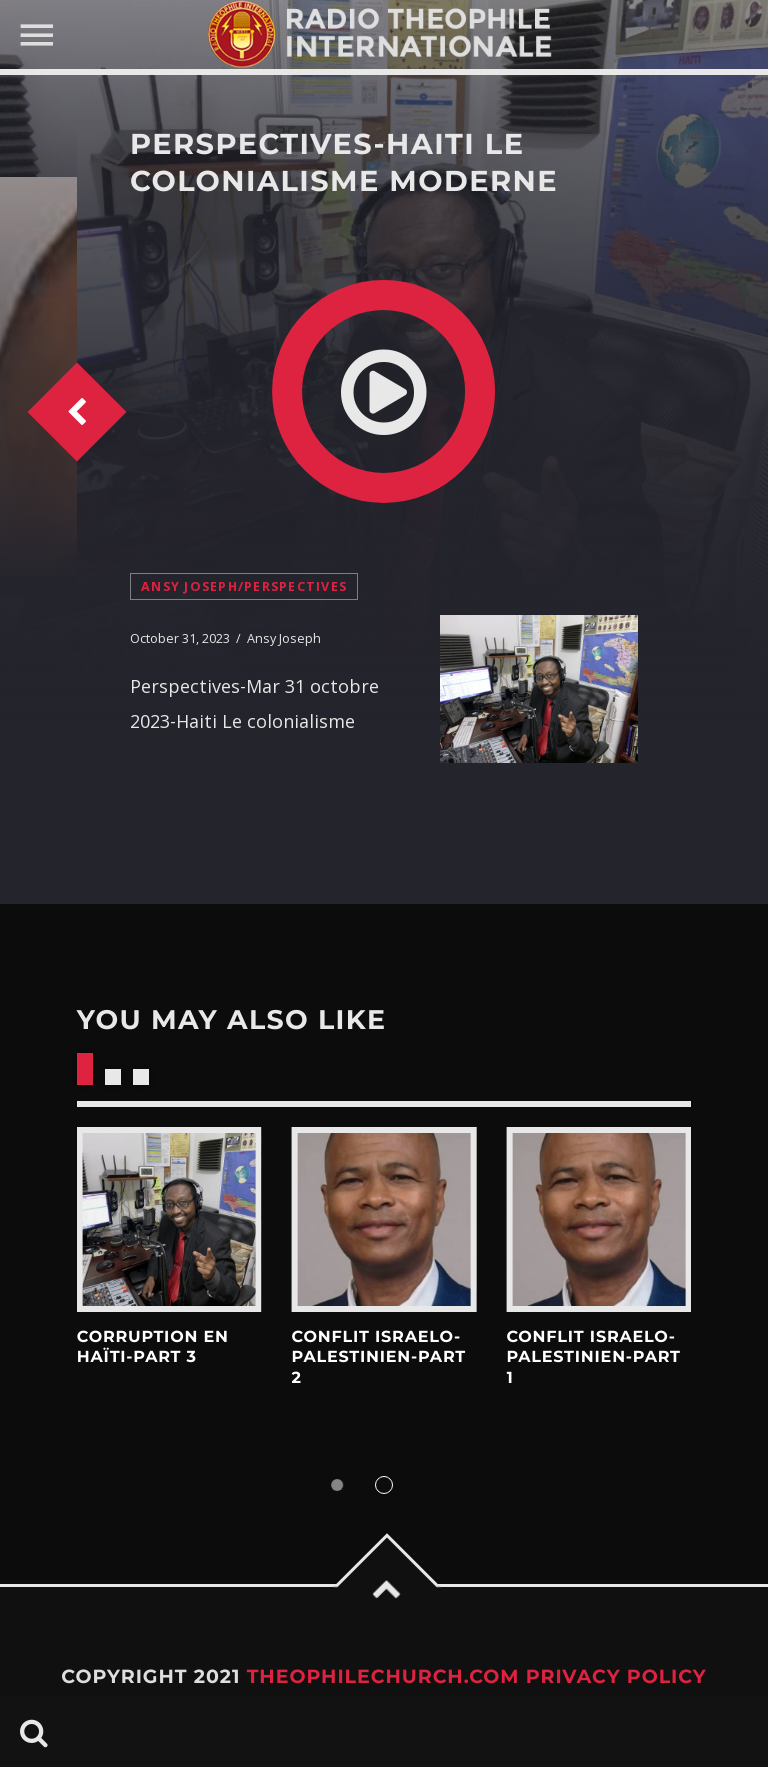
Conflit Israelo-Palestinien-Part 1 (593, 1358)
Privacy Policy (616, 1676)
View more (169, 1219)
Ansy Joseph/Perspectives (244, 586)
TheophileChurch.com (383, 1676)
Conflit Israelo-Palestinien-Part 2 (379, 1358)
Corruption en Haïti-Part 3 (153, 1347)
